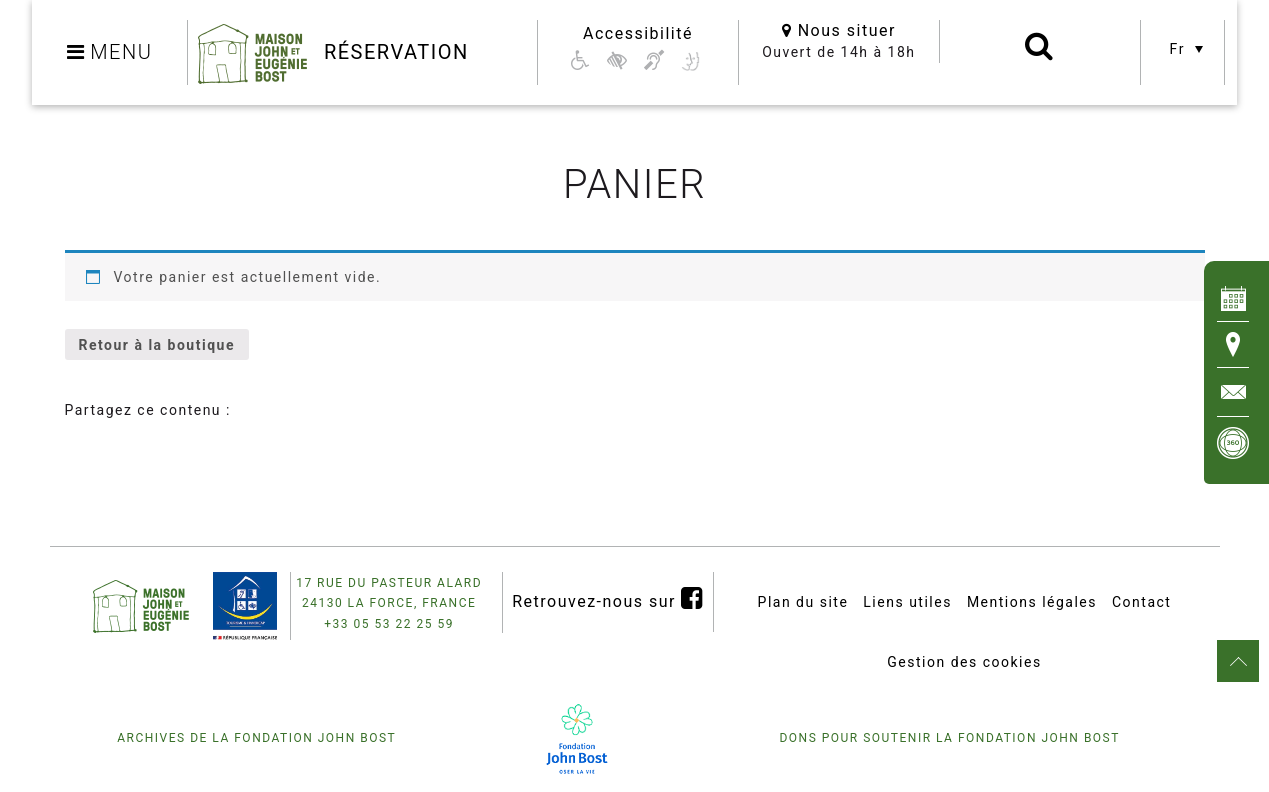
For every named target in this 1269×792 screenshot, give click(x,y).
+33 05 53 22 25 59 (389, 624)
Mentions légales (1032, 602)
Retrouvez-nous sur (608, 598)
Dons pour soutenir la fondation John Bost (949, 738)
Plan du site (803, 602)
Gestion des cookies (964, 662)
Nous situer (839, 30)
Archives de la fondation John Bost (256, 738)
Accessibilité (638, 33)
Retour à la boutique (157, 345)
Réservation (396, 52)
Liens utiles (907, 602)
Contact (1141, 602)
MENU (110, 52)
